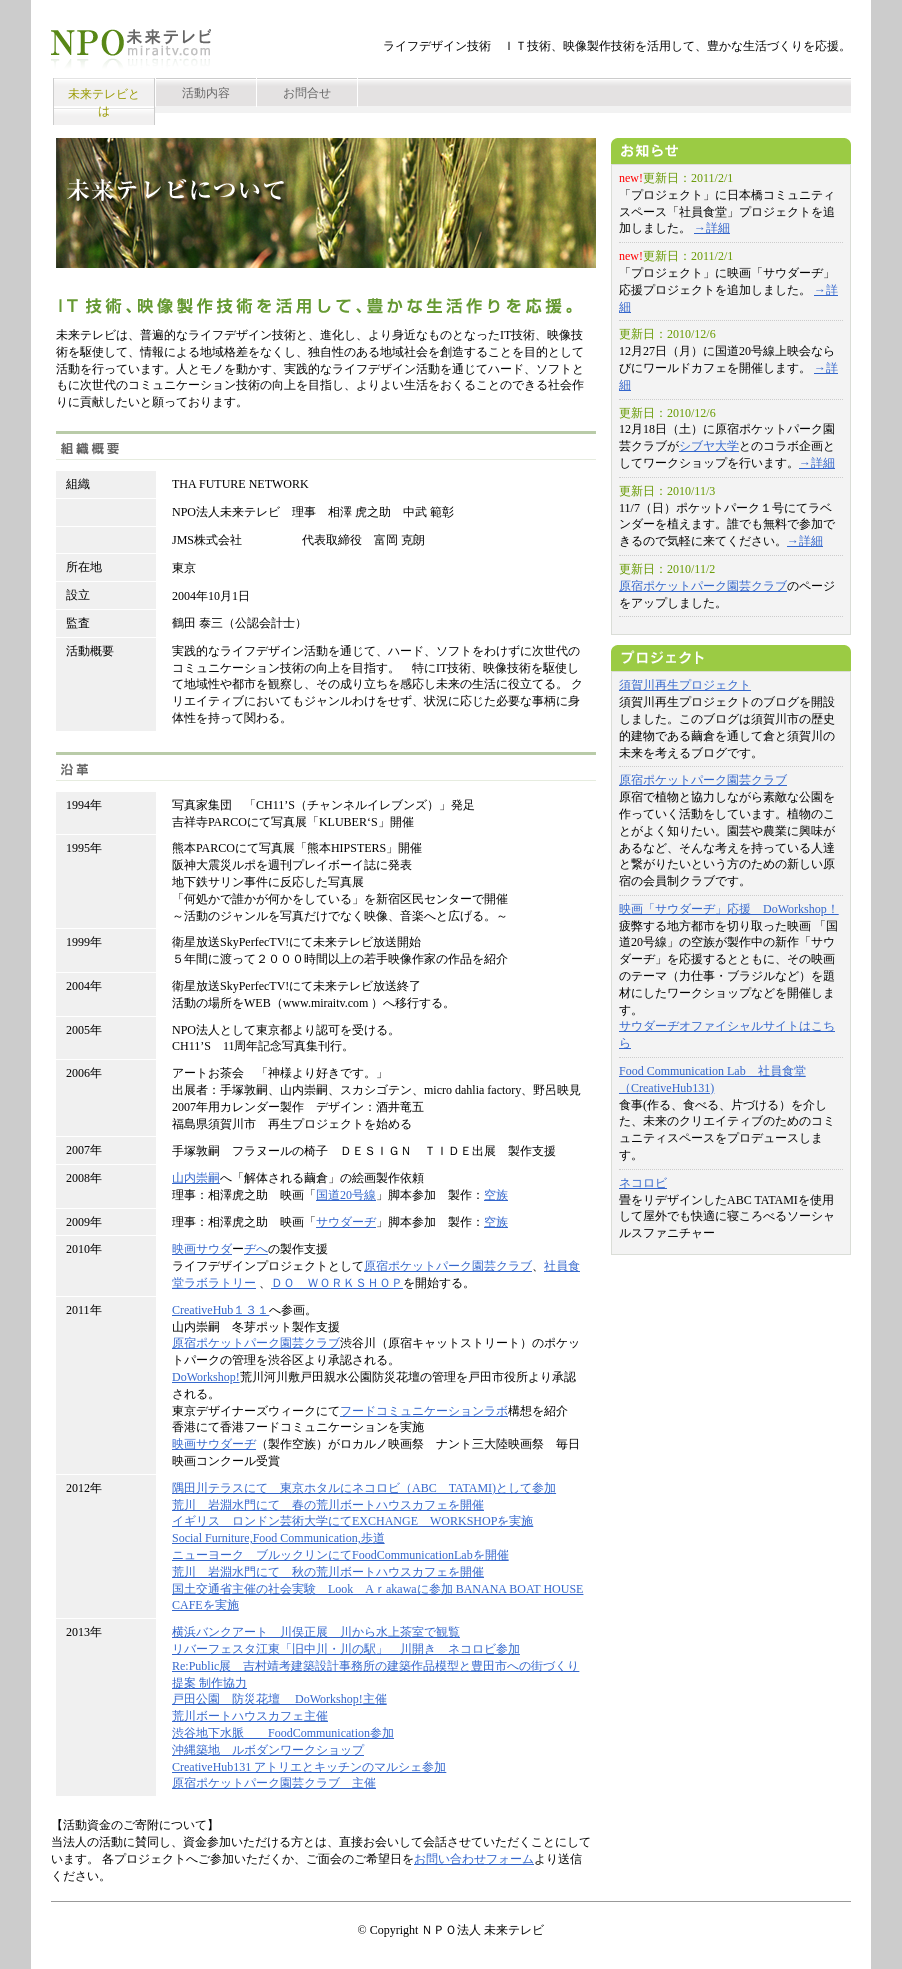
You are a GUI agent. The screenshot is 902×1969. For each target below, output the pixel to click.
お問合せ (307, 93)
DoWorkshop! (206, 1377)
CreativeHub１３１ (220, 1310)
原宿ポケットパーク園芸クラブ (448, 1266)
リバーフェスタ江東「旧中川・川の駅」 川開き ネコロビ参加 (346, 1649)
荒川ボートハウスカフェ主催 (250, 1716)
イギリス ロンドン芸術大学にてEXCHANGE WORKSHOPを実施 (352, 1521)
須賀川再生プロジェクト (685, 685)
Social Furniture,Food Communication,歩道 (278, 1538)
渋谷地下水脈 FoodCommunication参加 (283, 1733)
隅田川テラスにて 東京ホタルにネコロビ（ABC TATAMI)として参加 (364, 1488)
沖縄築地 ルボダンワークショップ (268, 1750)
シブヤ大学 (709, 446)
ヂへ (256, 1249)
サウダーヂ (346, 1222)
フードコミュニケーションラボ (424, 1411)
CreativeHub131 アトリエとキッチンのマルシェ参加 (309, 1767)
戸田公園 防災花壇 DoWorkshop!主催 (279, 1699)
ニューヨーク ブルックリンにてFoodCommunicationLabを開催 (340, 1555)
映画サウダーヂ (214, 1444)
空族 (496, 1195)
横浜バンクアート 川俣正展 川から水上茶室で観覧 (316, 1632)
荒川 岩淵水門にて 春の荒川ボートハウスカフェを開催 (328, 1505)
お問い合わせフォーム (474, 1859)
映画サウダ (202, 1249)
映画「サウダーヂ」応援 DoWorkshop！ (729, 909)
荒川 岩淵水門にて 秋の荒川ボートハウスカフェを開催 (328, 1572)
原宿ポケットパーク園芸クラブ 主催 (274, 1783)
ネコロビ (643, 1183)
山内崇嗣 (196, 1178)
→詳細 (712, 228)
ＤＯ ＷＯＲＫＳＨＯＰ (337, 1283)
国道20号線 (346, 1195)
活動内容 (206, 93)
